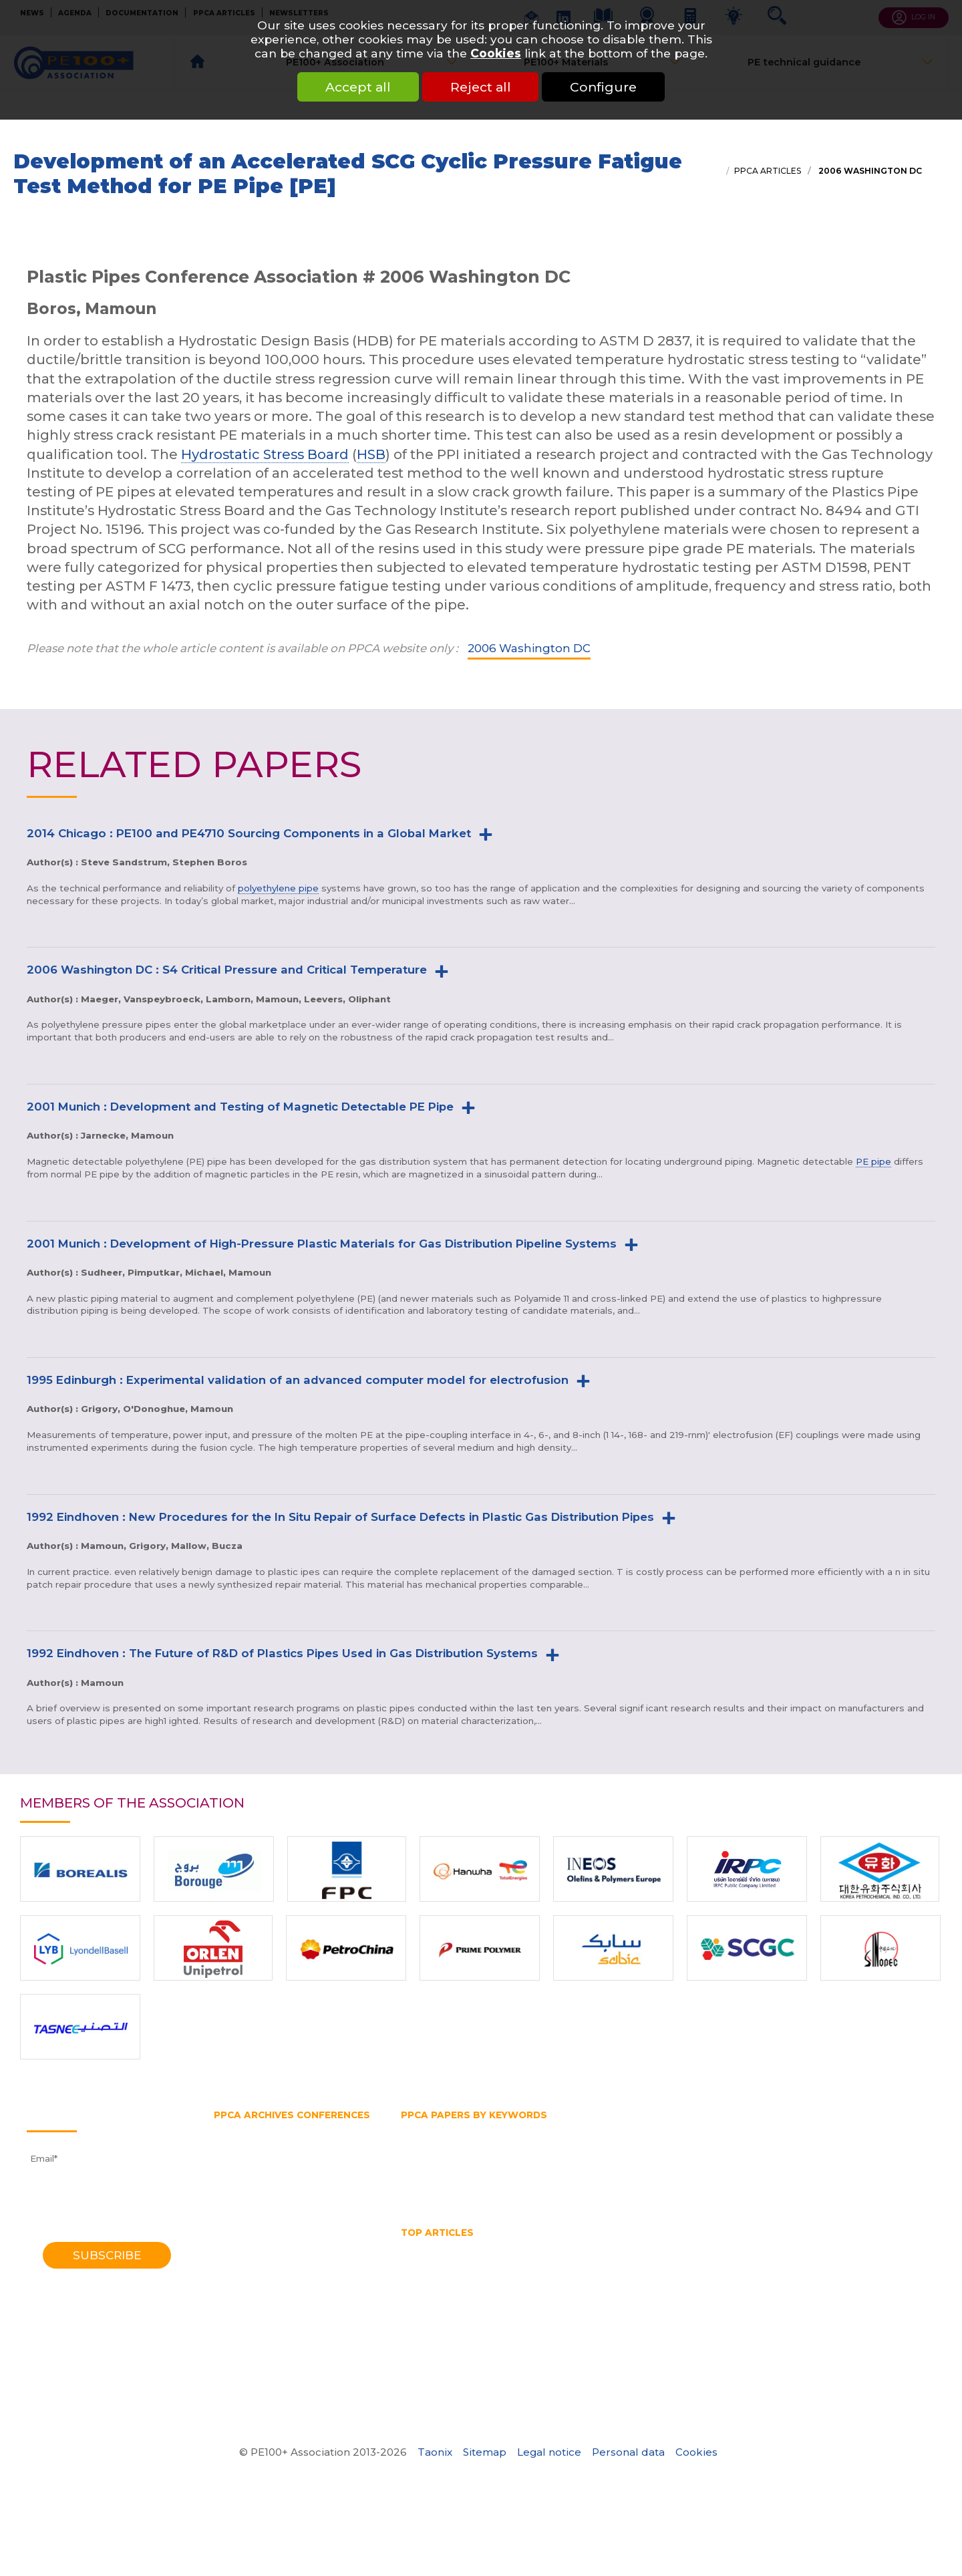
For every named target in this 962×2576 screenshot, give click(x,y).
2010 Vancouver (250, 2205)
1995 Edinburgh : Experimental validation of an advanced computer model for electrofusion (298, 1380)
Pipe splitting (512, 2167)
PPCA (637, 2167)
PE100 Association (443, 2154)
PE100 (513, 2154)
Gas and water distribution (578, 2129)
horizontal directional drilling (468, 2259)
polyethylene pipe (278, 888)
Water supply (742, 2192)
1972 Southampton (257, 2371)
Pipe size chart (668, 2272)
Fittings (484, 2129)
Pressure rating (873, 2167)
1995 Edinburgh (249, 2282)
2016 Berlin (239, 2167)
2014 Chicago (244, 2179)
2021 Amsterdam (252, 2141)
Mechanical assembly (761, 2259)
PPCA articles (767, 171)
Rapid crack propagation (514, 2179)
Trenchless (505, 2192)
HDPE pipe (561, 2141)
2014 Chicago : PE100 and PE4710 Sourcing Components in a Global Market (249, 833)
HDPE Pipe (520, 2246)
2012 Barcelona (249, 2192)
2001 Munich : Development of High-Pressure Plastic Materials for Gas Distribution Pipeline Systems (322, 1243)
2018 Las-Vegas (250, 2154)
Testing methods (875, 2179)
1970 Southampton (257, 2383)
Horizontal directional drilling (667, 2141)
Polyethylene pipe (706, 2167)
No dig (839, 2259)
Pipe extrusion (434, 2167)
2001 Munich (242, 2256)
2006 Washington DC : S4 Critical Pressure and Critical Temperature (227, 969)
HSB (371, 454)
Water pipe (672, 2192)
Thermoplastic (434, 2192)
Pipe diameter (821, 2154)
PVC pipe (422, 2179)
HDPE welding (744, 2246)
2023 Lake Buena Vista (268, 2129)
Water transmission (589, 2192)
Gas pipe (762, 2129)
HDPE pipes (670, 2246)
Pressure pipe (792, 2167)
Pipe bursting (743, 2154)
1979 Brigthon (245, 2345)
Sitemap (484, 2452)
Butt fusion (427, 2129)
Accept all (358, 87)
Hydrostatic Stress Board (265, 454)
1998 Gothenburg (253, 2269)
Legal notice (549, 2452)
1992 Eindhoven (250, 2294)
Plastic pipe (583, 2167)
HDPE (468, 2246)
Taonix (435, 2452)
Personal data (628, 2452)
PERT (686, 2154)
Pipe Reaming (588, 2272)
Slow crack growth (725, 2179)
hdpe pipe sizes (594, 2246)
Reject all (480, 87)
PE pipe (873, 1161)
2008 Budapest (250, 2217)
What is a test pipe (743, 2284)
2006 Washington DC (869, 171)
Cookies (495, 53)
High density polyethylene (461, 2141)
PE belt (595, 2154)
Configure (604, 87)
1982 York (235, 2332)
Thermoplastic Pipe (501, 2284)
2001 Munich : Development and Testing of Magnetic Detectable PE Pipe (240, 1106)
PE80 (552, 2154)
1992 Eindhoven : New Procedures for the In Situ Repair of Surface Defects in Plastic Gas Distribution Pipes (340, 1517)
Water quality (655, 2284)
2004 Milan (239, 2244)
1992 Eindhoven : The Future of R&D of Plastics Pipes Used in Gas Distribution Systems (282, 1653)
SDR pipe (606, 2179)
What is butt (829, 2284)
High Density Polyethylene (853, 2246)
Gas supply (820, 2129)
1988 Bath (237, 2307)
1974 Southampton (257, 2358)
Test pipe (802, 2179)
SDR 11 (654, 2179)
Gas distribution (690, 2129)
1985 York (235, 2320)
